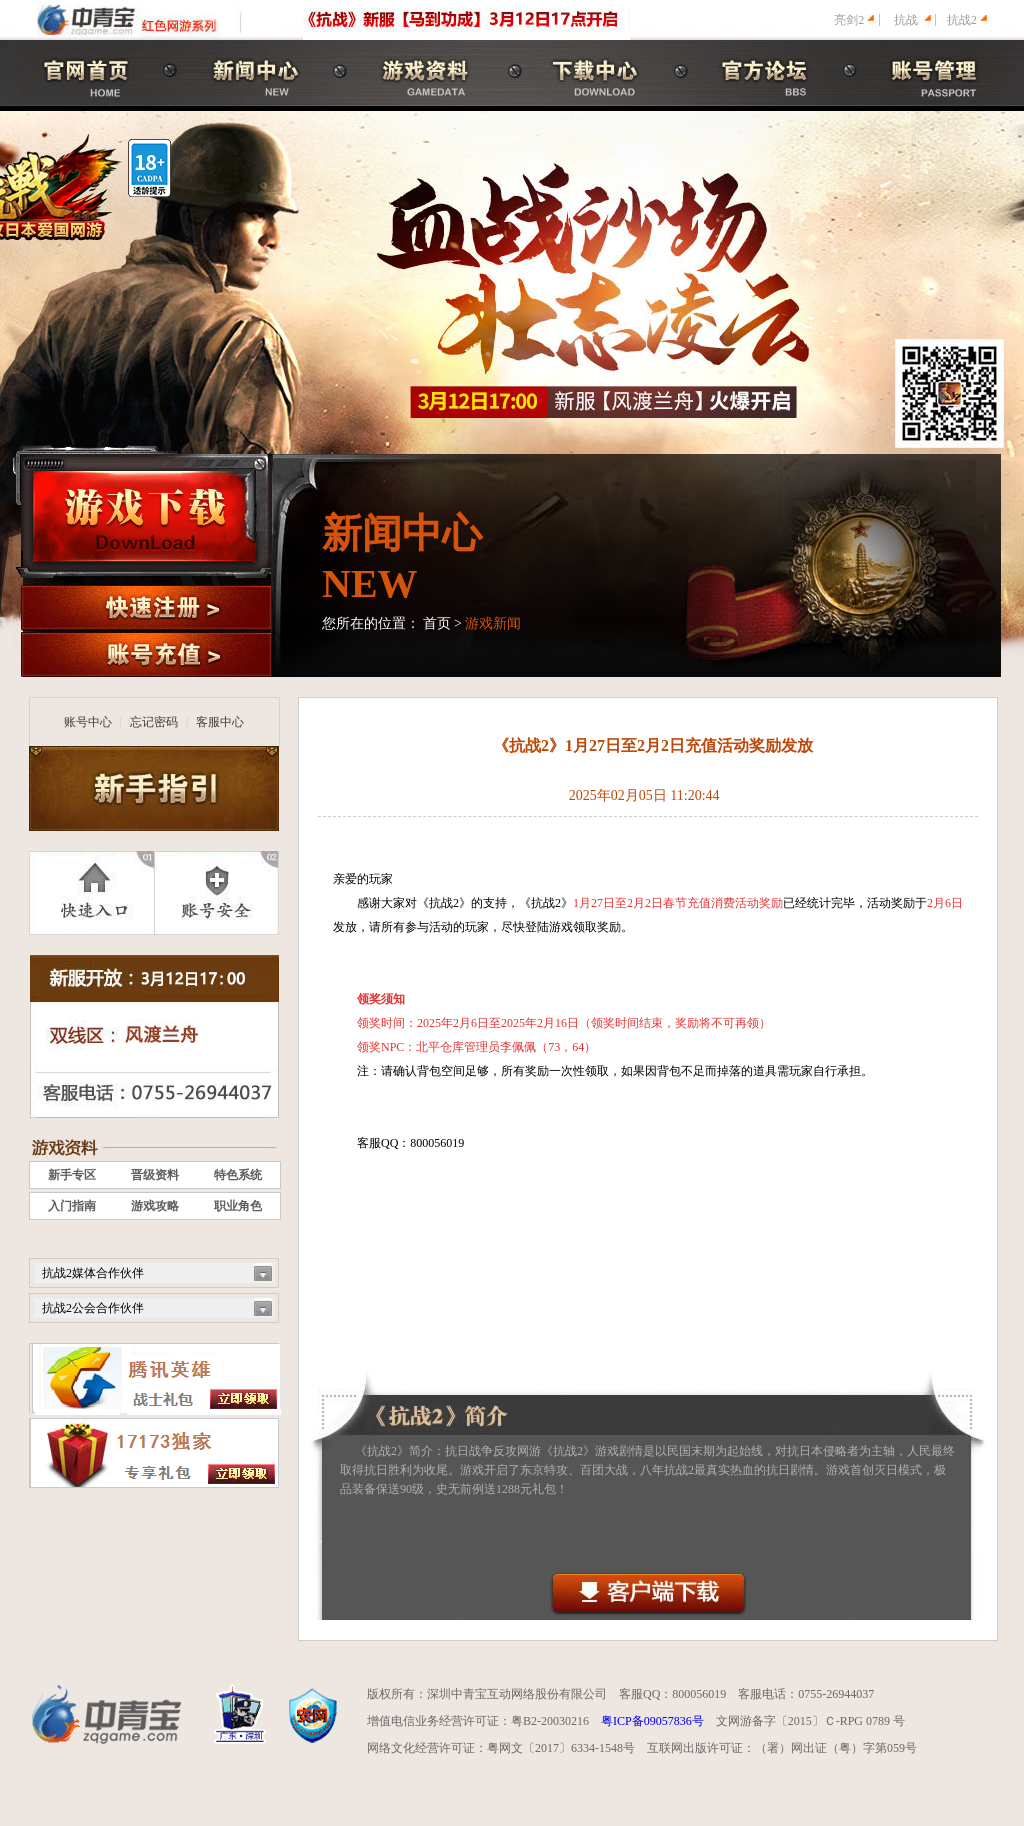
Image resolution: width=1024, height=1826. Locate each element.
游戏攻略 (155, 1206)
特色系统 (238, 1175)
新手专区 (72, 1175)
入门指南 (72, 1206)
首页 (437, 623)
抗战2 (962, 20)
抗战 (906, 20)
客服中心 (220, 722)
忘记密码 (154, 722)
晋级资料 (155, 1175)
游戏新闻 (493, 623)
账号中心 (88, 722)
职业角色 (238, 1206)
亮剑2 (849, 20)
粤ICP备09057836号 (652, 1721)
